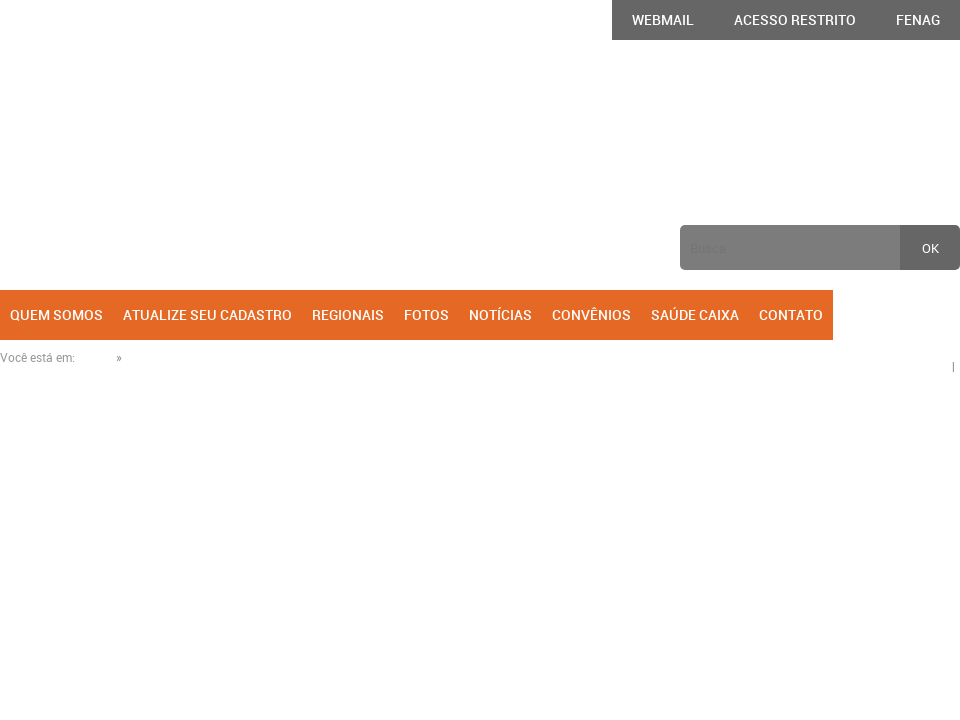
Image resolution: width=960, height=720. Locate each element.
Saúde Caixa (695, 314)
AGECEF (117, 166)
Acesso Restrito (795, 19)
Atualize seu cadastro (207, 314)
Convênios (591, 314)
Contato (791, 314)
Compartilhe (919, 357)
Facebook (914, 314)
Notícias (500, 314)
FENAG (918, 19)
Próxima (871, 175)
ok (930, 248)
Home (95, 357)
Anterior (239, 175)
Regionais (348, 314)
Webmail (663, 19)
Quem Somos (56, 314)
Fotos (426, 314)
